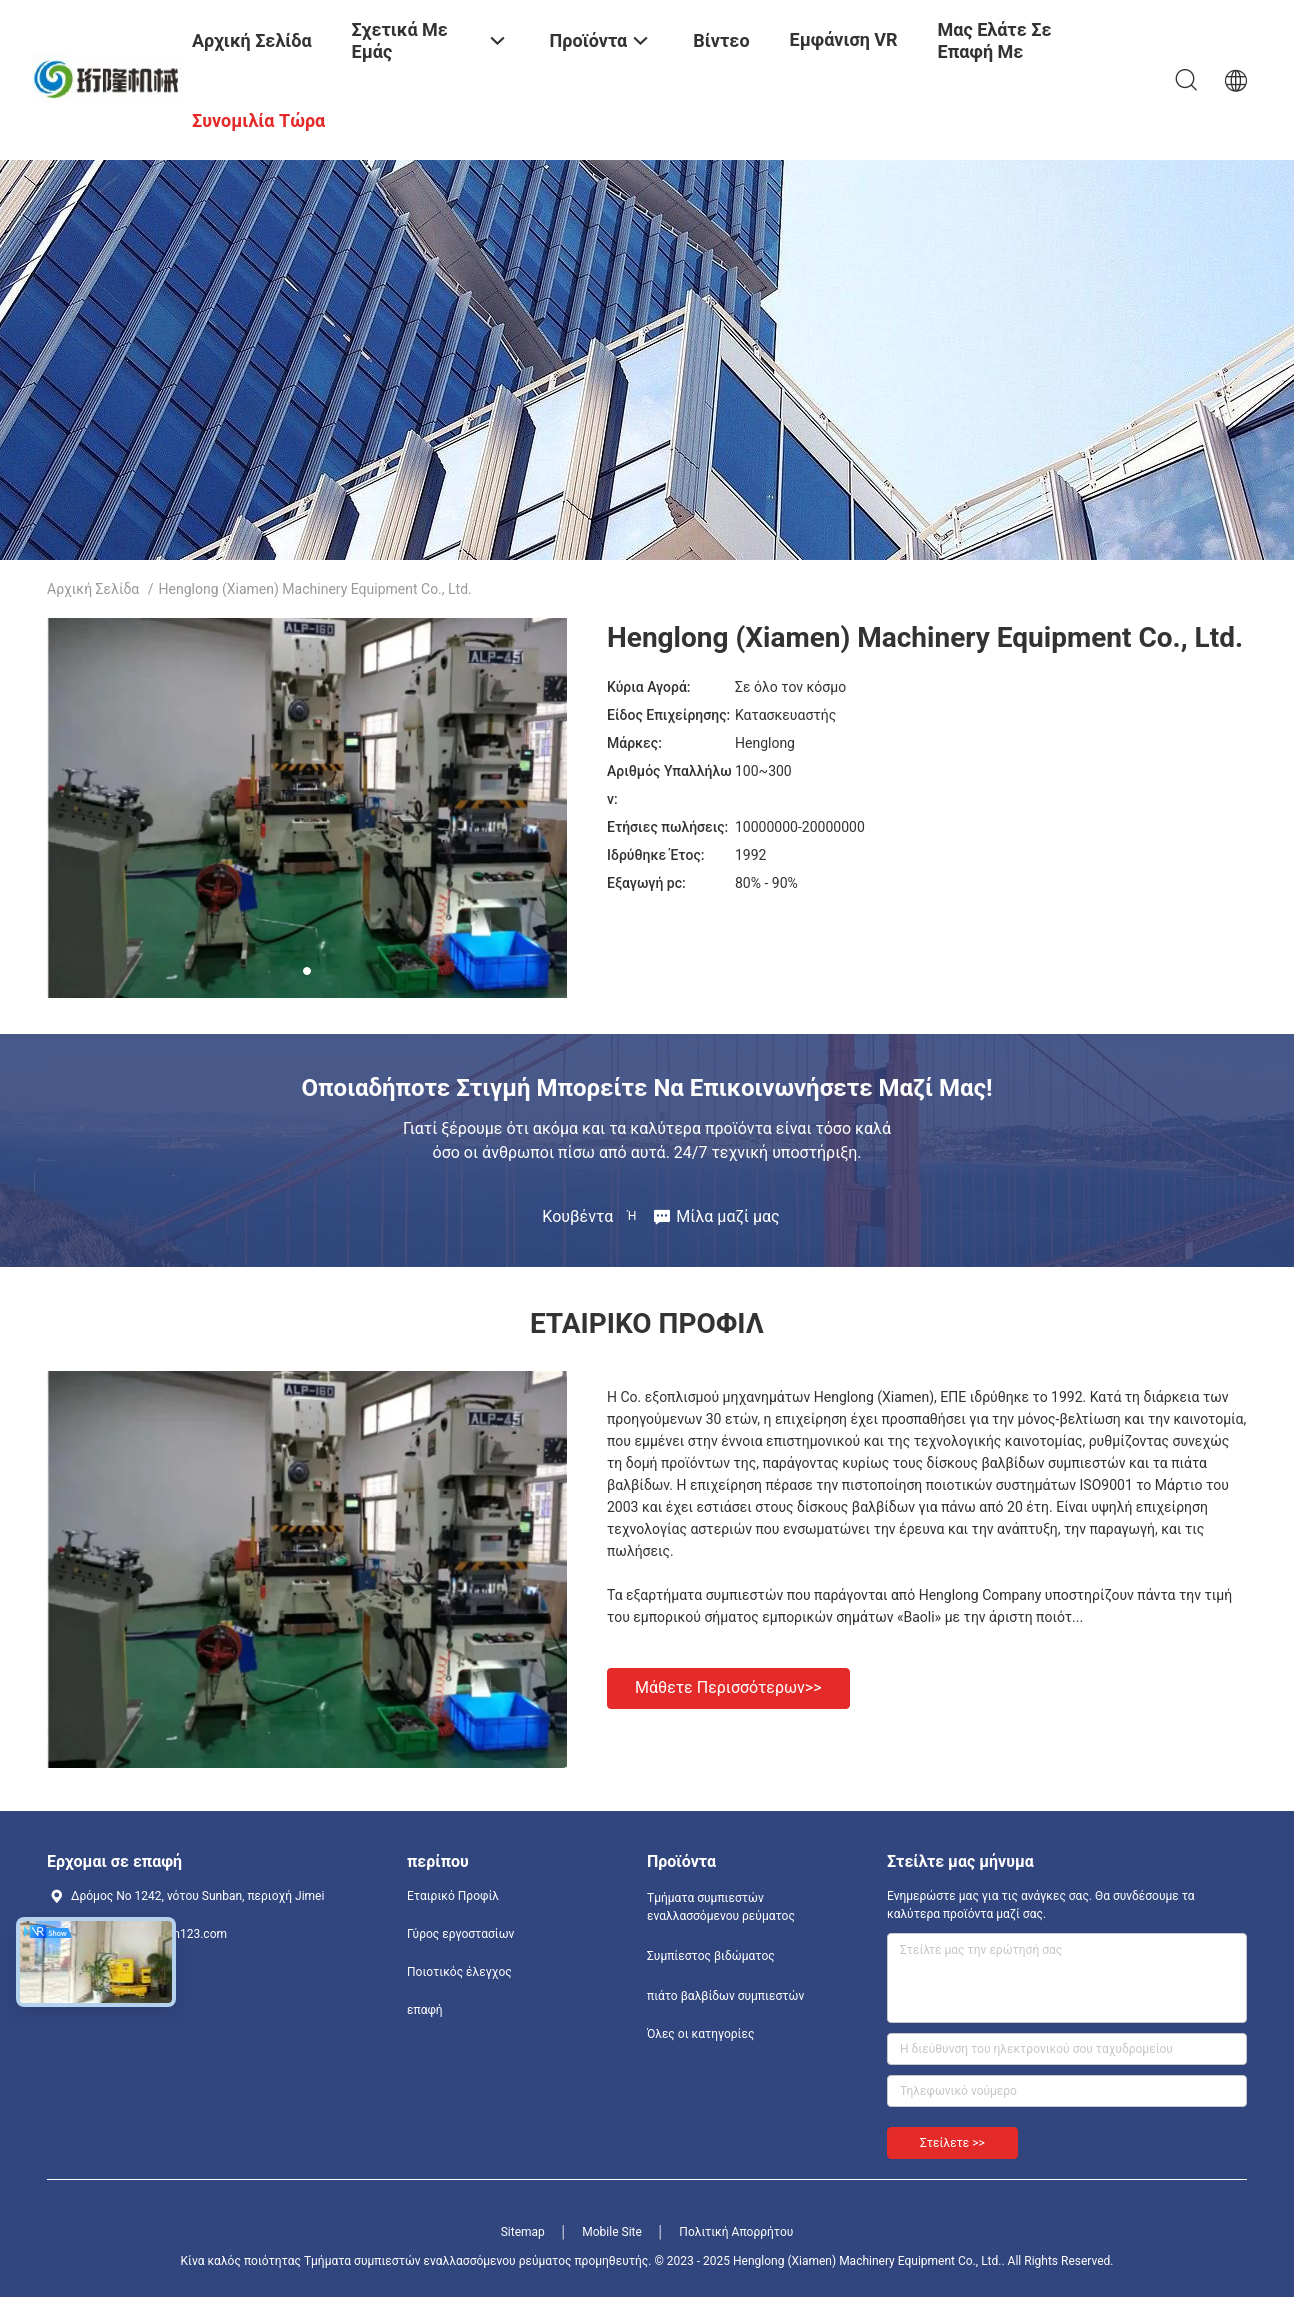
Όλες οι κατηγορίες (700, 2034)
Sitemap (523, 2232)
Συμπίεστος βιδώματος (711, 1956)
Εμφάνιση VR (844, 39)
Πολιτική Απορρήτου (736, 2232)
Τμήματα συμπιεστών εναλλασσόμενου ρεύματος (721, 1907)
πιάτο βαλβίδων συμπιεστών (725, 1996)
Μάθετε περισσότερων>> (728, 1687)
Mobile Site (612, 2232)
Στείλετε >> (952, 2143)
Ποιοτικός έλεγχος (459, 1972)
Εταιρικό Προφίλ (453, 1896)
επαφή (425, 2010)
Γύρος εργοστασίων (460, 1934)
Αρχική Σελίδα (93, 589)
